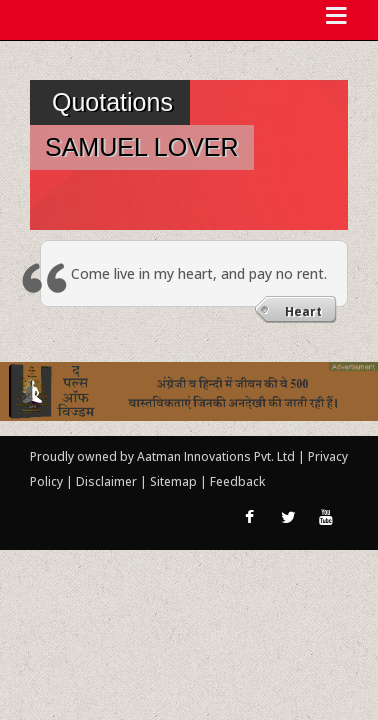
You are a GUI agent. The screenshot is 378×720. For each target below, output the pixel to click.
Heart (303, 311)
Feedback (237, 481)
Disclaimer (106, 481)
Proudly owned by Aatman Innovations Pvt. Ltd (162, 456)
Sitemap (175, 481)
